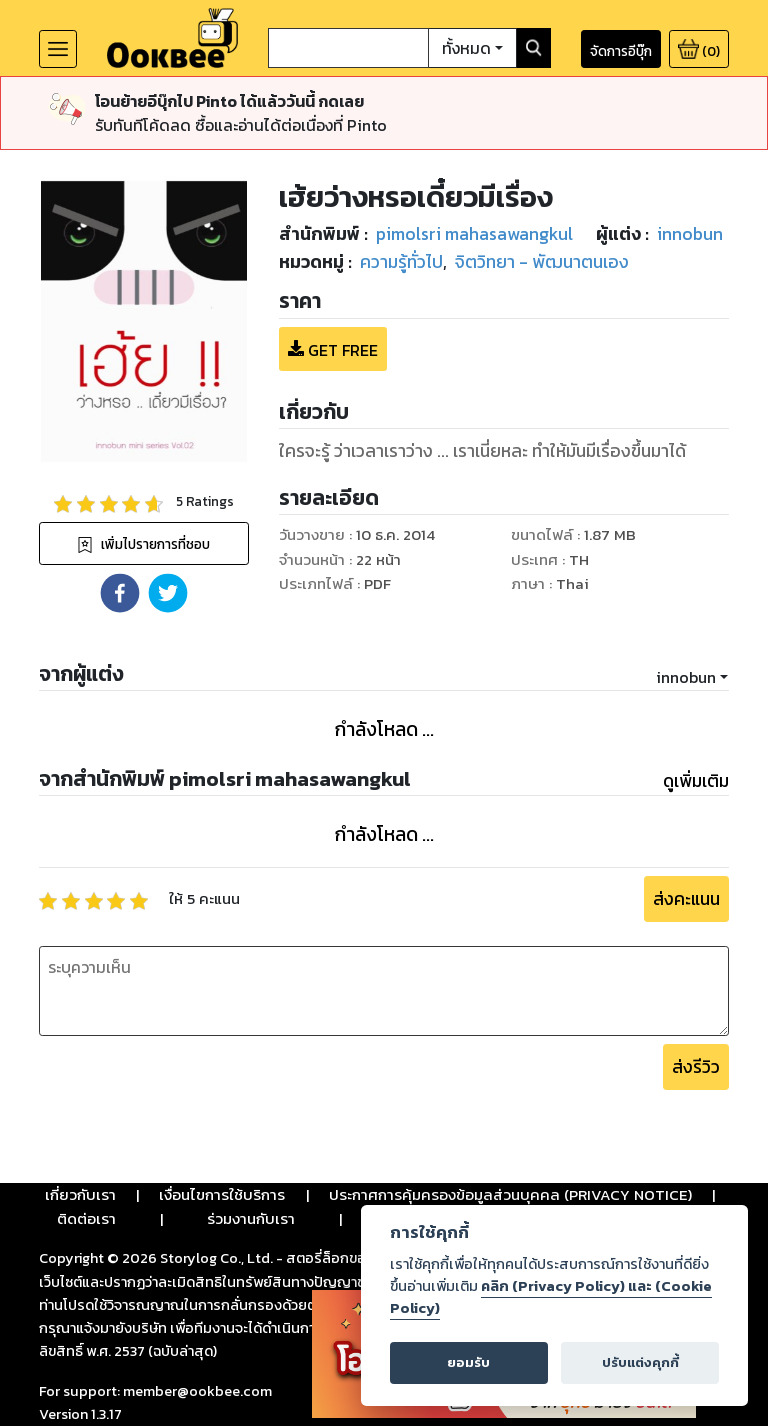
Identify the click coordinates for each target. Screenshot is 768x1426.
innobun (686, 677)
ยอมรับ (468, 1362)
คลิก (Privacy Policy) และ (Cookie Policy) (551, 1297)
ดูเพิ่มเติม (696, 781)
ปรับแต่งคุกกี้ (640, 1362)
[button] (120, 593)
